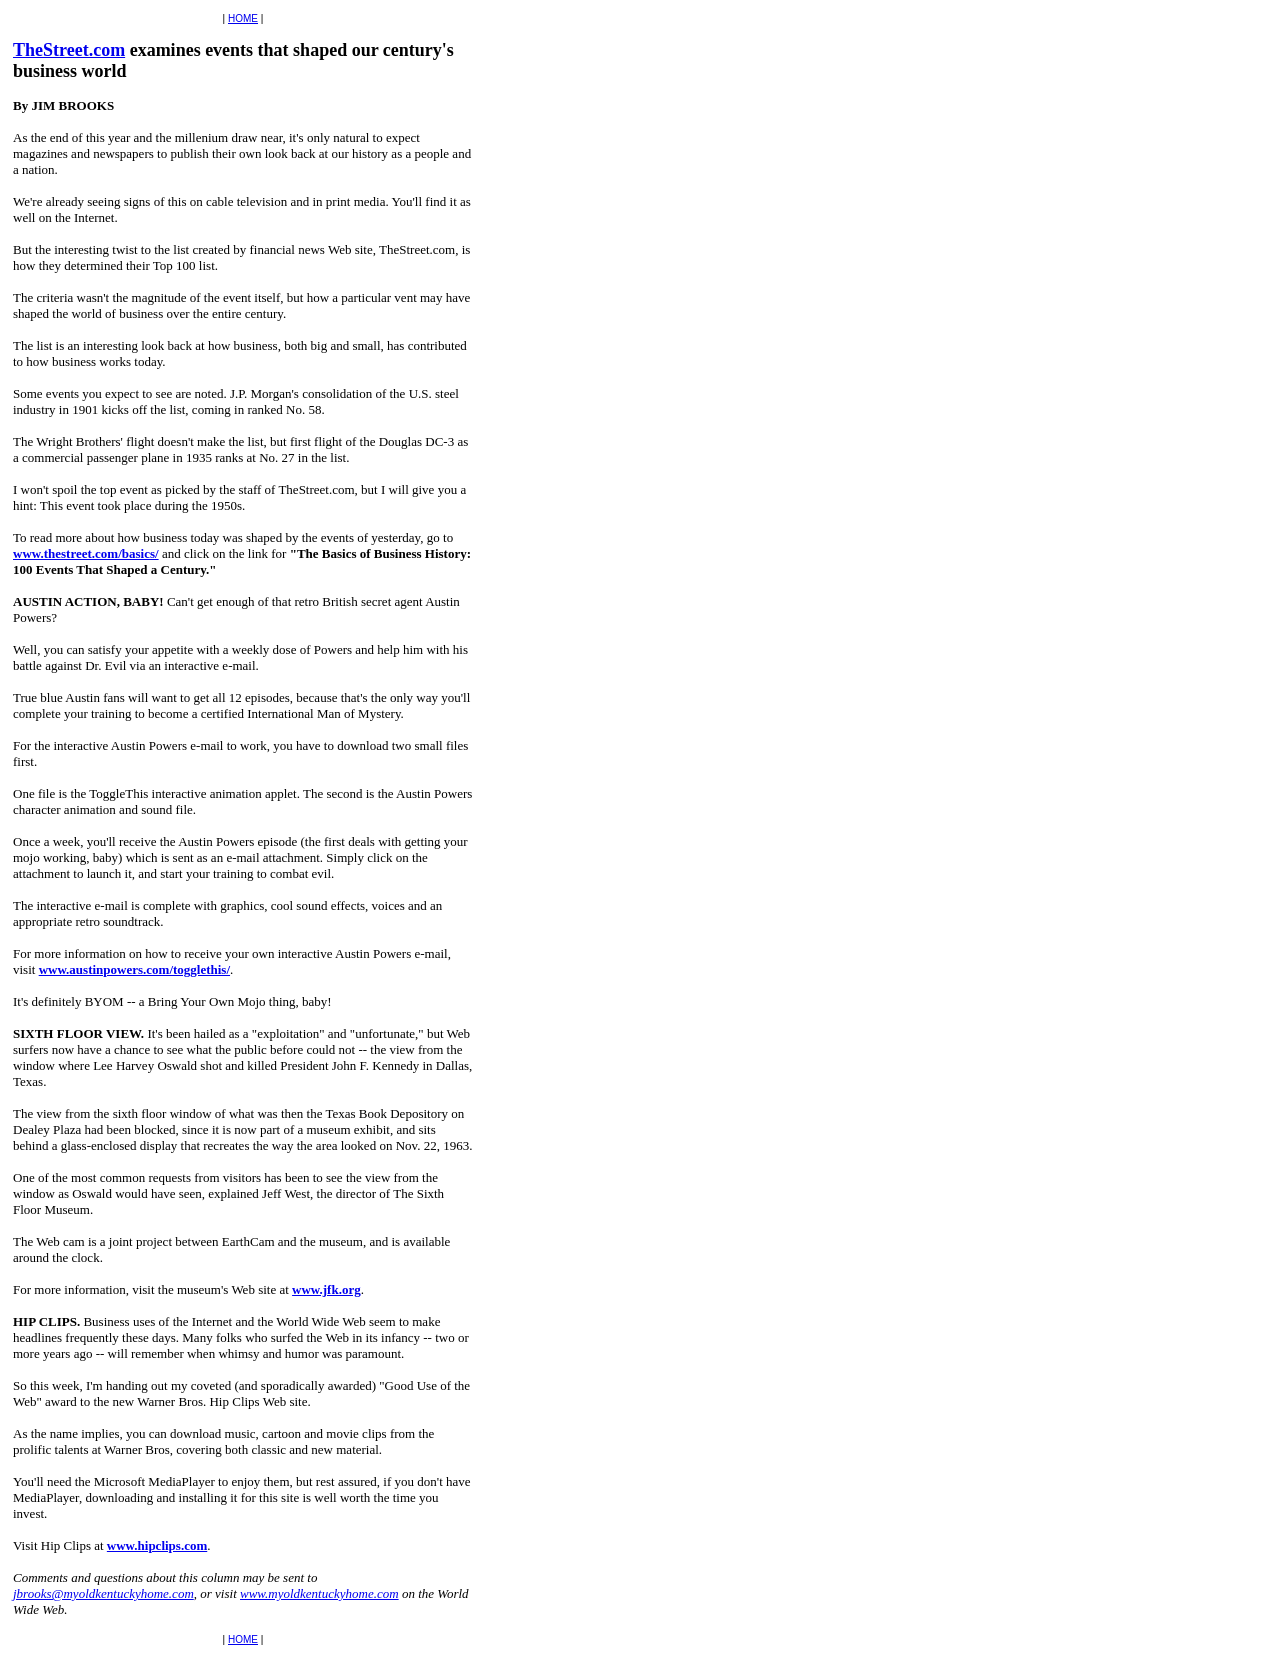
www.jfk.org (326, 1289)
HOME (243, 18)
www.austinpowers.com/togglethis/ (134, 969)
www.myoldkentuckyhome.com (319, 1593)
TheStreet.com (69, 50)
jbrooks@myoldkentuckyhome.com (103, 1593)
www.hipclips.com (157, 1545)
